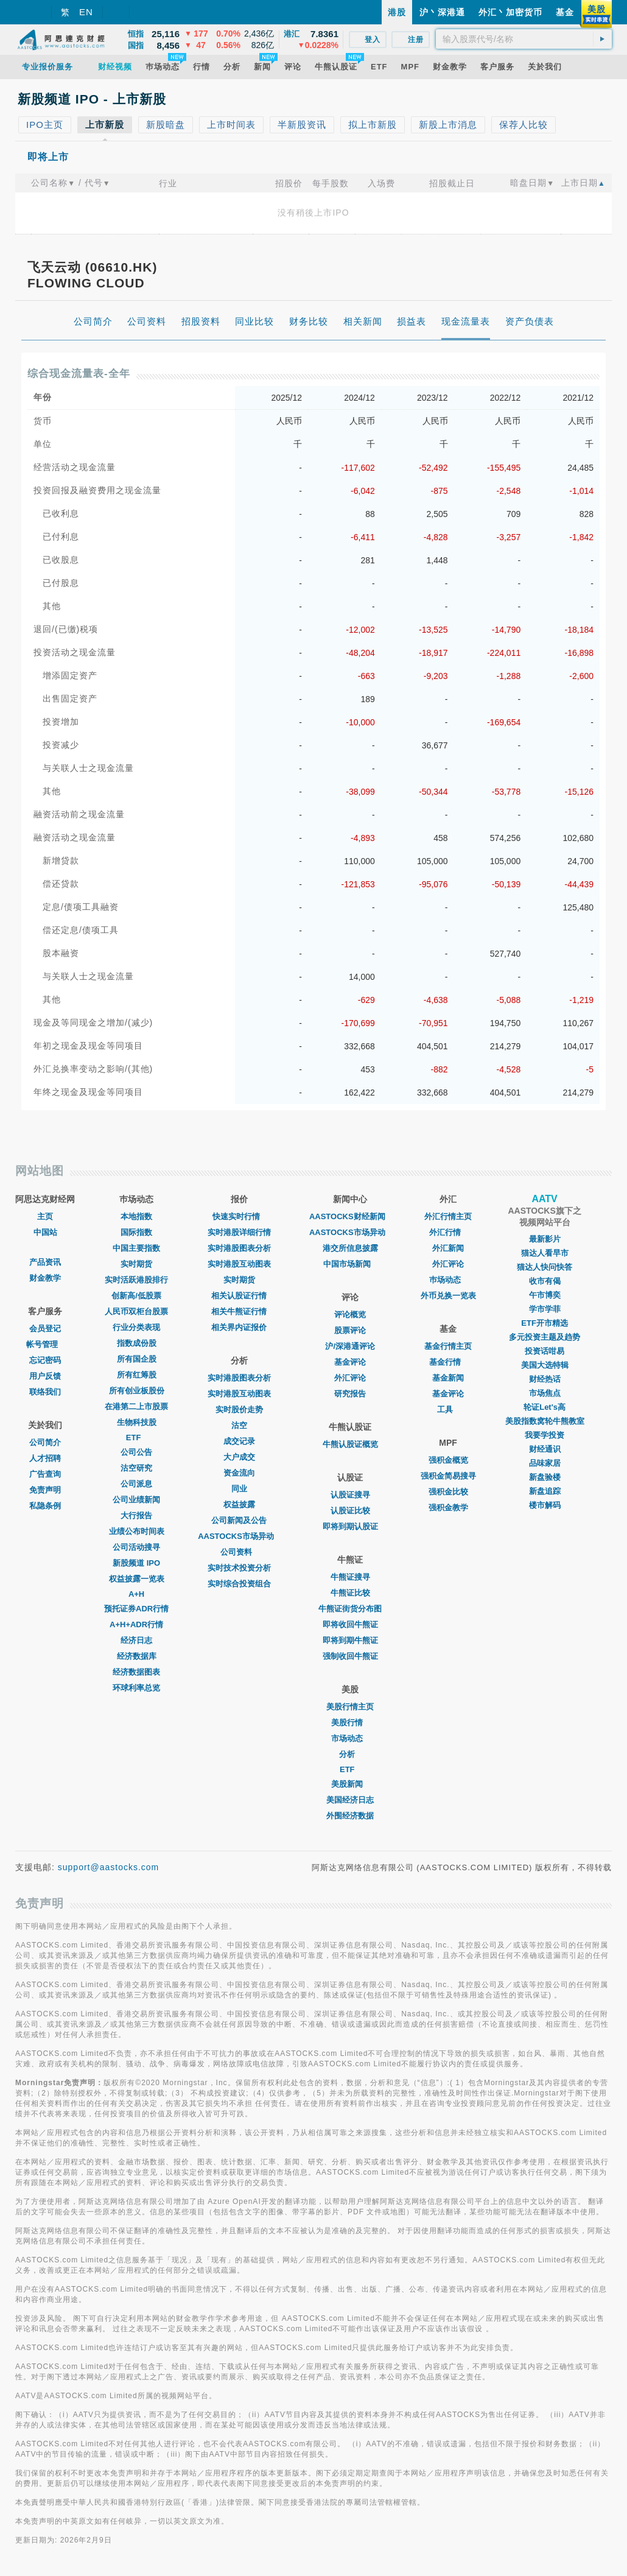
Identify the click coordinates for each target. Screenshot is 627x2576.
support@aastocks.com (108, 1867)
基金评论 (350, 1362)
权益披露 (239, 1504)
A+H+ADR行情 (136, 1624)
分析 (350, 1754)
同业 (239, 1488)
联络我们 (45, 1391)
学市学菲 (545, 1309)
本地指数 (136, 1216)
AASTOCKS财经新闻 (350, 1216)
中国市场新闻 (350, 1264)
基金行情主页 (448, 1346)
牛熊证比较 (350, 1592)
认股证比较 (350, 1510)
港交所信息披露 (350, 1248)
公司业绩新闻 (136, 1499)
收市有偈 (545, 1281)
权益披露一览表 (136, 1578)
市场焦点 (545, 1393)
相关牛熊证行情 (239, 1311)
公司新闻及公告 (239, 1520)
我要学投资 (544, 1435)
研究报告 (350, 1393)
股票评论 (350, 1330)
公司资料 (239, 1552)
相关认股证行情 (239, 1295)
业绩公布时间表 (136, 1531)
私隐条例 (45, 1505)
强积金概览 (448, 1460)
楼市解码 (545, 1505)
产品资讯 (45, 1262)
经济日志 (136, 1640)
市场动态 (350, 1738)
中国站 (45, 1232)
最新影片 (545, 1239)
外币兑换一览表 (448, 1295)
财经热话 (545, 1379)
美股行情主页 (350, 1706)
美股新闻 (350, 1784)
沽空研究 (136, 1468)
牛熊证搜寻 (350, 1577)
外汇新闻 (448, 1248)
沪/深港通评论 (350, 1346)
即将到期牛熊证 (350, 1640)
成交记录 (239, 1441)
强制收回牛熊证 (350, 1656)
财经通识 (545, 1449)
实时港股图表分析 (239, 1248)
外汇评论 (350, 1377)
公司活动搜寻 (136, 1547)
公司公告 (136, 1452)
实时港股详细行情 (239, 1232)
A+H (136, 1594)
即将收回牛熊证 (350, 1624)
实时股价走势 (239, 1409)
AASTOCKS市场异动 (239, 1536)
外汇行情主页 (448, 1216)
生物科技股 (136, 1422)
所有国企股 (136, 1359)
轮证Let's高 (545, 1407)
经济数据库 (136, 1656)
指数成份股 (136, 1343)
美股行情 (350, 1722)
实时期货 (136, 1264)
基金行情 (448, 1362)
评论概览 (350, 1314)
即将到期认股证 (350, 1526)
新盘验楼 (545, 1477)
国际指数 (136, 1232)
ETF (136, 1437)
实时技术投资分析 (239, 1567)
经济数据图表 (136, 1672)
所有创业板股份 (136, 1390)
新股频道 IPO (136, 1563)
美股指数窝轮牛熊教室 (544, 1421)
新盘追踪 (545, 1491)
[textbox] (524, 39)
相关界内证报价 (239, 1327)
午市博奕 (545, 1295)
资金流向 (239, 1472)
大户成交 (239, 1457)
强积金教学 (448, 1507)
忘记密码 (45, 1360)
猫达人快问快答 (544, 1267)
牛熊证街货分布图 (350, 1608)
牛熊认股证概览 (350, 1444)
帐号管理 (45, 1344)
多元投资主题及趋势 (544, 1337)
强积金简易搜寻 (448, 1475)
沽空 (239, 1425)
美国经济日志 (350, 1799)
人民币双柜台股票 (136, 1311)
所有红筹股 (136, 1374)
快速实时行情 (239, 1216)
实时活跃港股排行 (136, 1279)
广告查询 (45, 1474)
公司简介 (45, 1442)
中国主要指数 (136, 1248)
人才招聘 (45, 1458)
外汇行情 (448, 1232)
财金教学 (45, 1278)
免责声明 (45, 1489)
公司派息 (136, 1483)
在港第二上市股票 (136, 1406)
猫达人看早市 (545, 1253)
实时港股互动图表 (239, 1264)
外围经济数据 (350, 1815)
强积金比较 (448, 1491)
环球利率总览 (136, 1687)
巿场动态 (448, 1279)
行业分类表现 (136, 1327)
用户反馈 (45, 1376)
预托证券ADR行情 (136, 1608)
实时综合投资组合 (239, 1583)
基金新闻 (448, 1377)
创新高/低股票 (136, 1295)
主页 (45, 1216)
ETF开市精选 (544, 1323)
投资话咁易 (544, 1351)
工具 (448, 1409)
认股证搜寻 (350, 1494)
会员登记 (45, 1328)
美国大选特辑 (545, 1365)
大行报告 (136, 1515)
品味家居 (545, 1463)
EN (86, 12)
